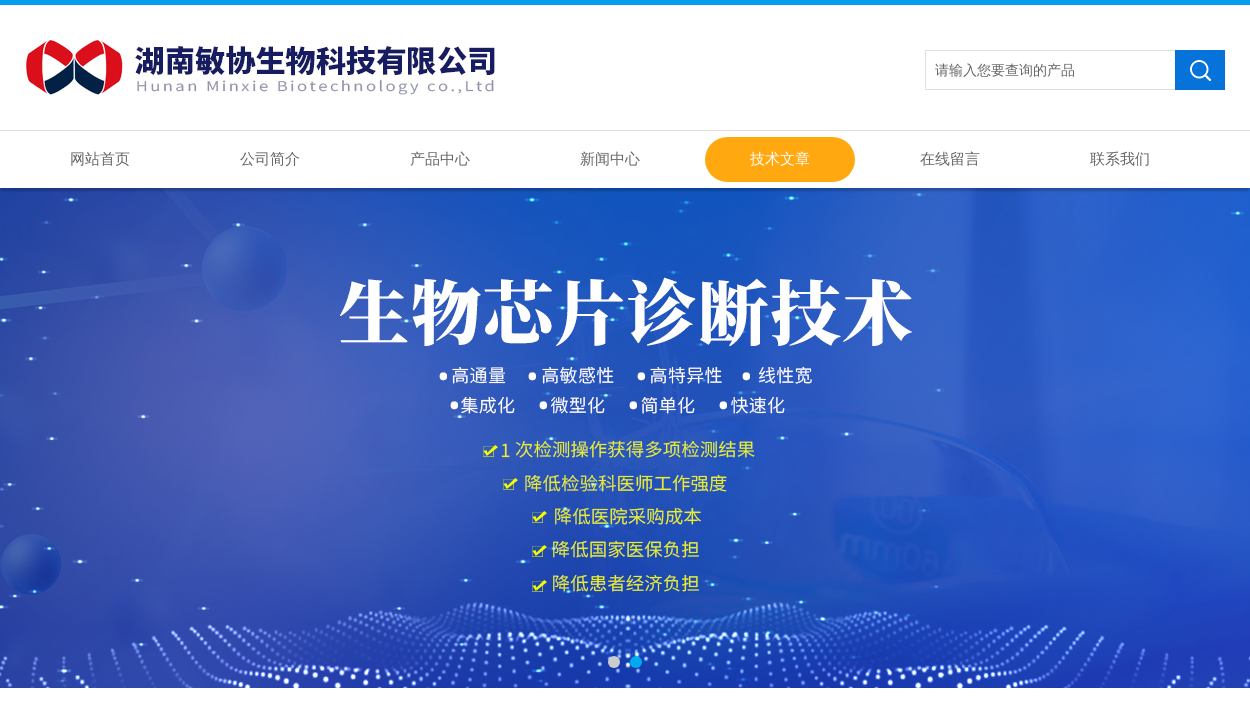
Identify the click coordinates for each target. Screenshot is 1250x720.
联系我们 (1120, 159)
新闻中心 (610, 159)
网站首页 (100, 159)
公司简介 (270, 159)
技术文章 (780, 159)
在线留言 (950, 159)
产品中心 (440, 159)
